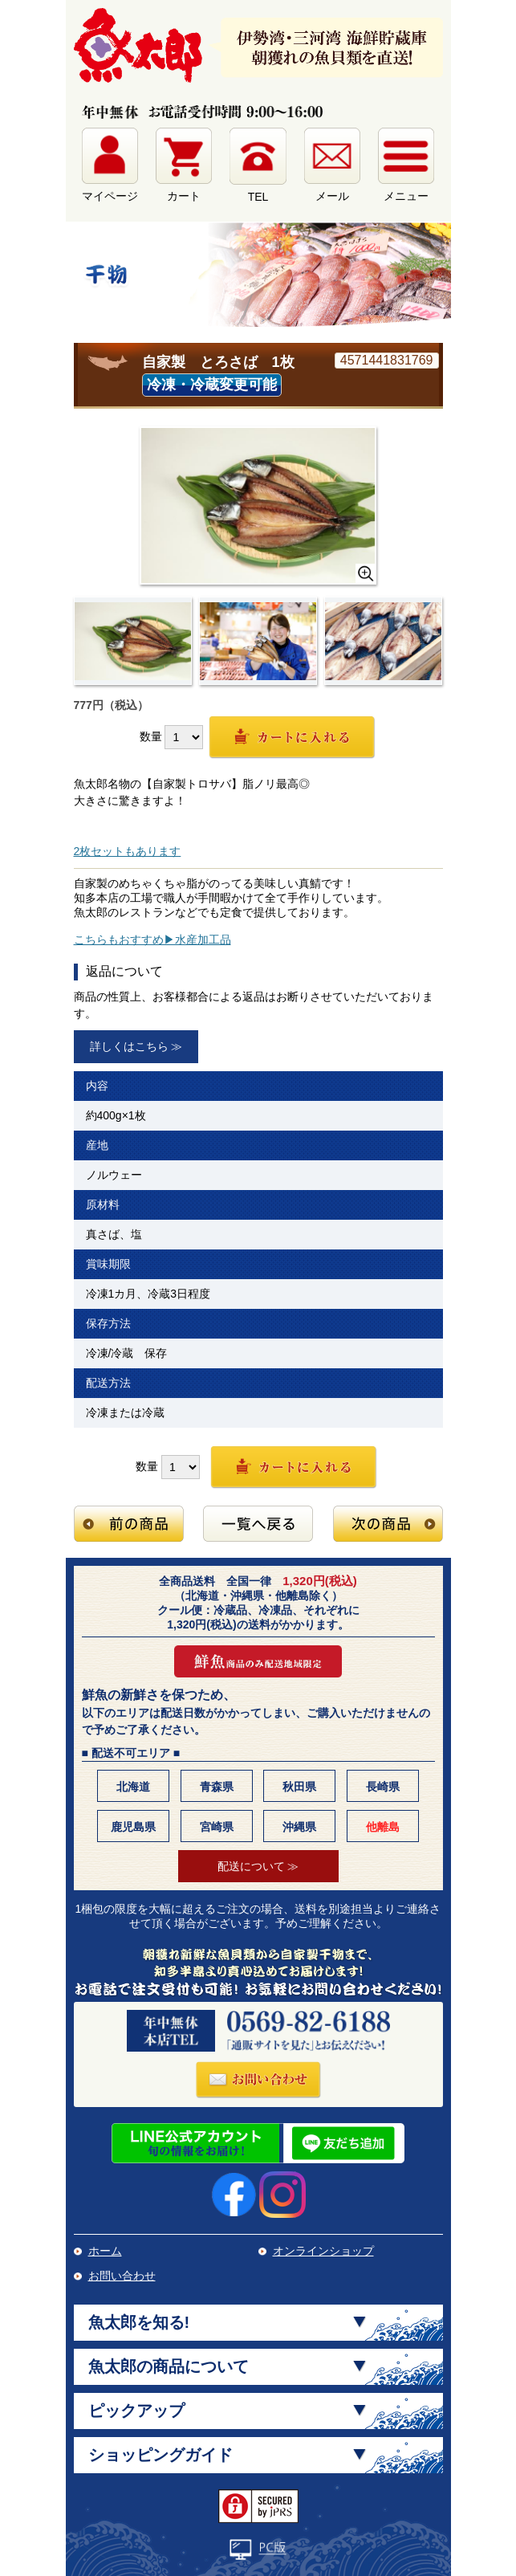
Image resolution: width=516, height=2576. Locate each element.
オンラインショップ (323, 2250)
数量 (151, 736)
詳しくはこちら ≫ (136, 1046)
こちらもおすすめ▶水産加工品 (152, 939)
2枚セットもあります (127, 851)
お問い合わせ (122, 2275)
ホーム (105, 2250)
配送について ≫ (258, 1866)
